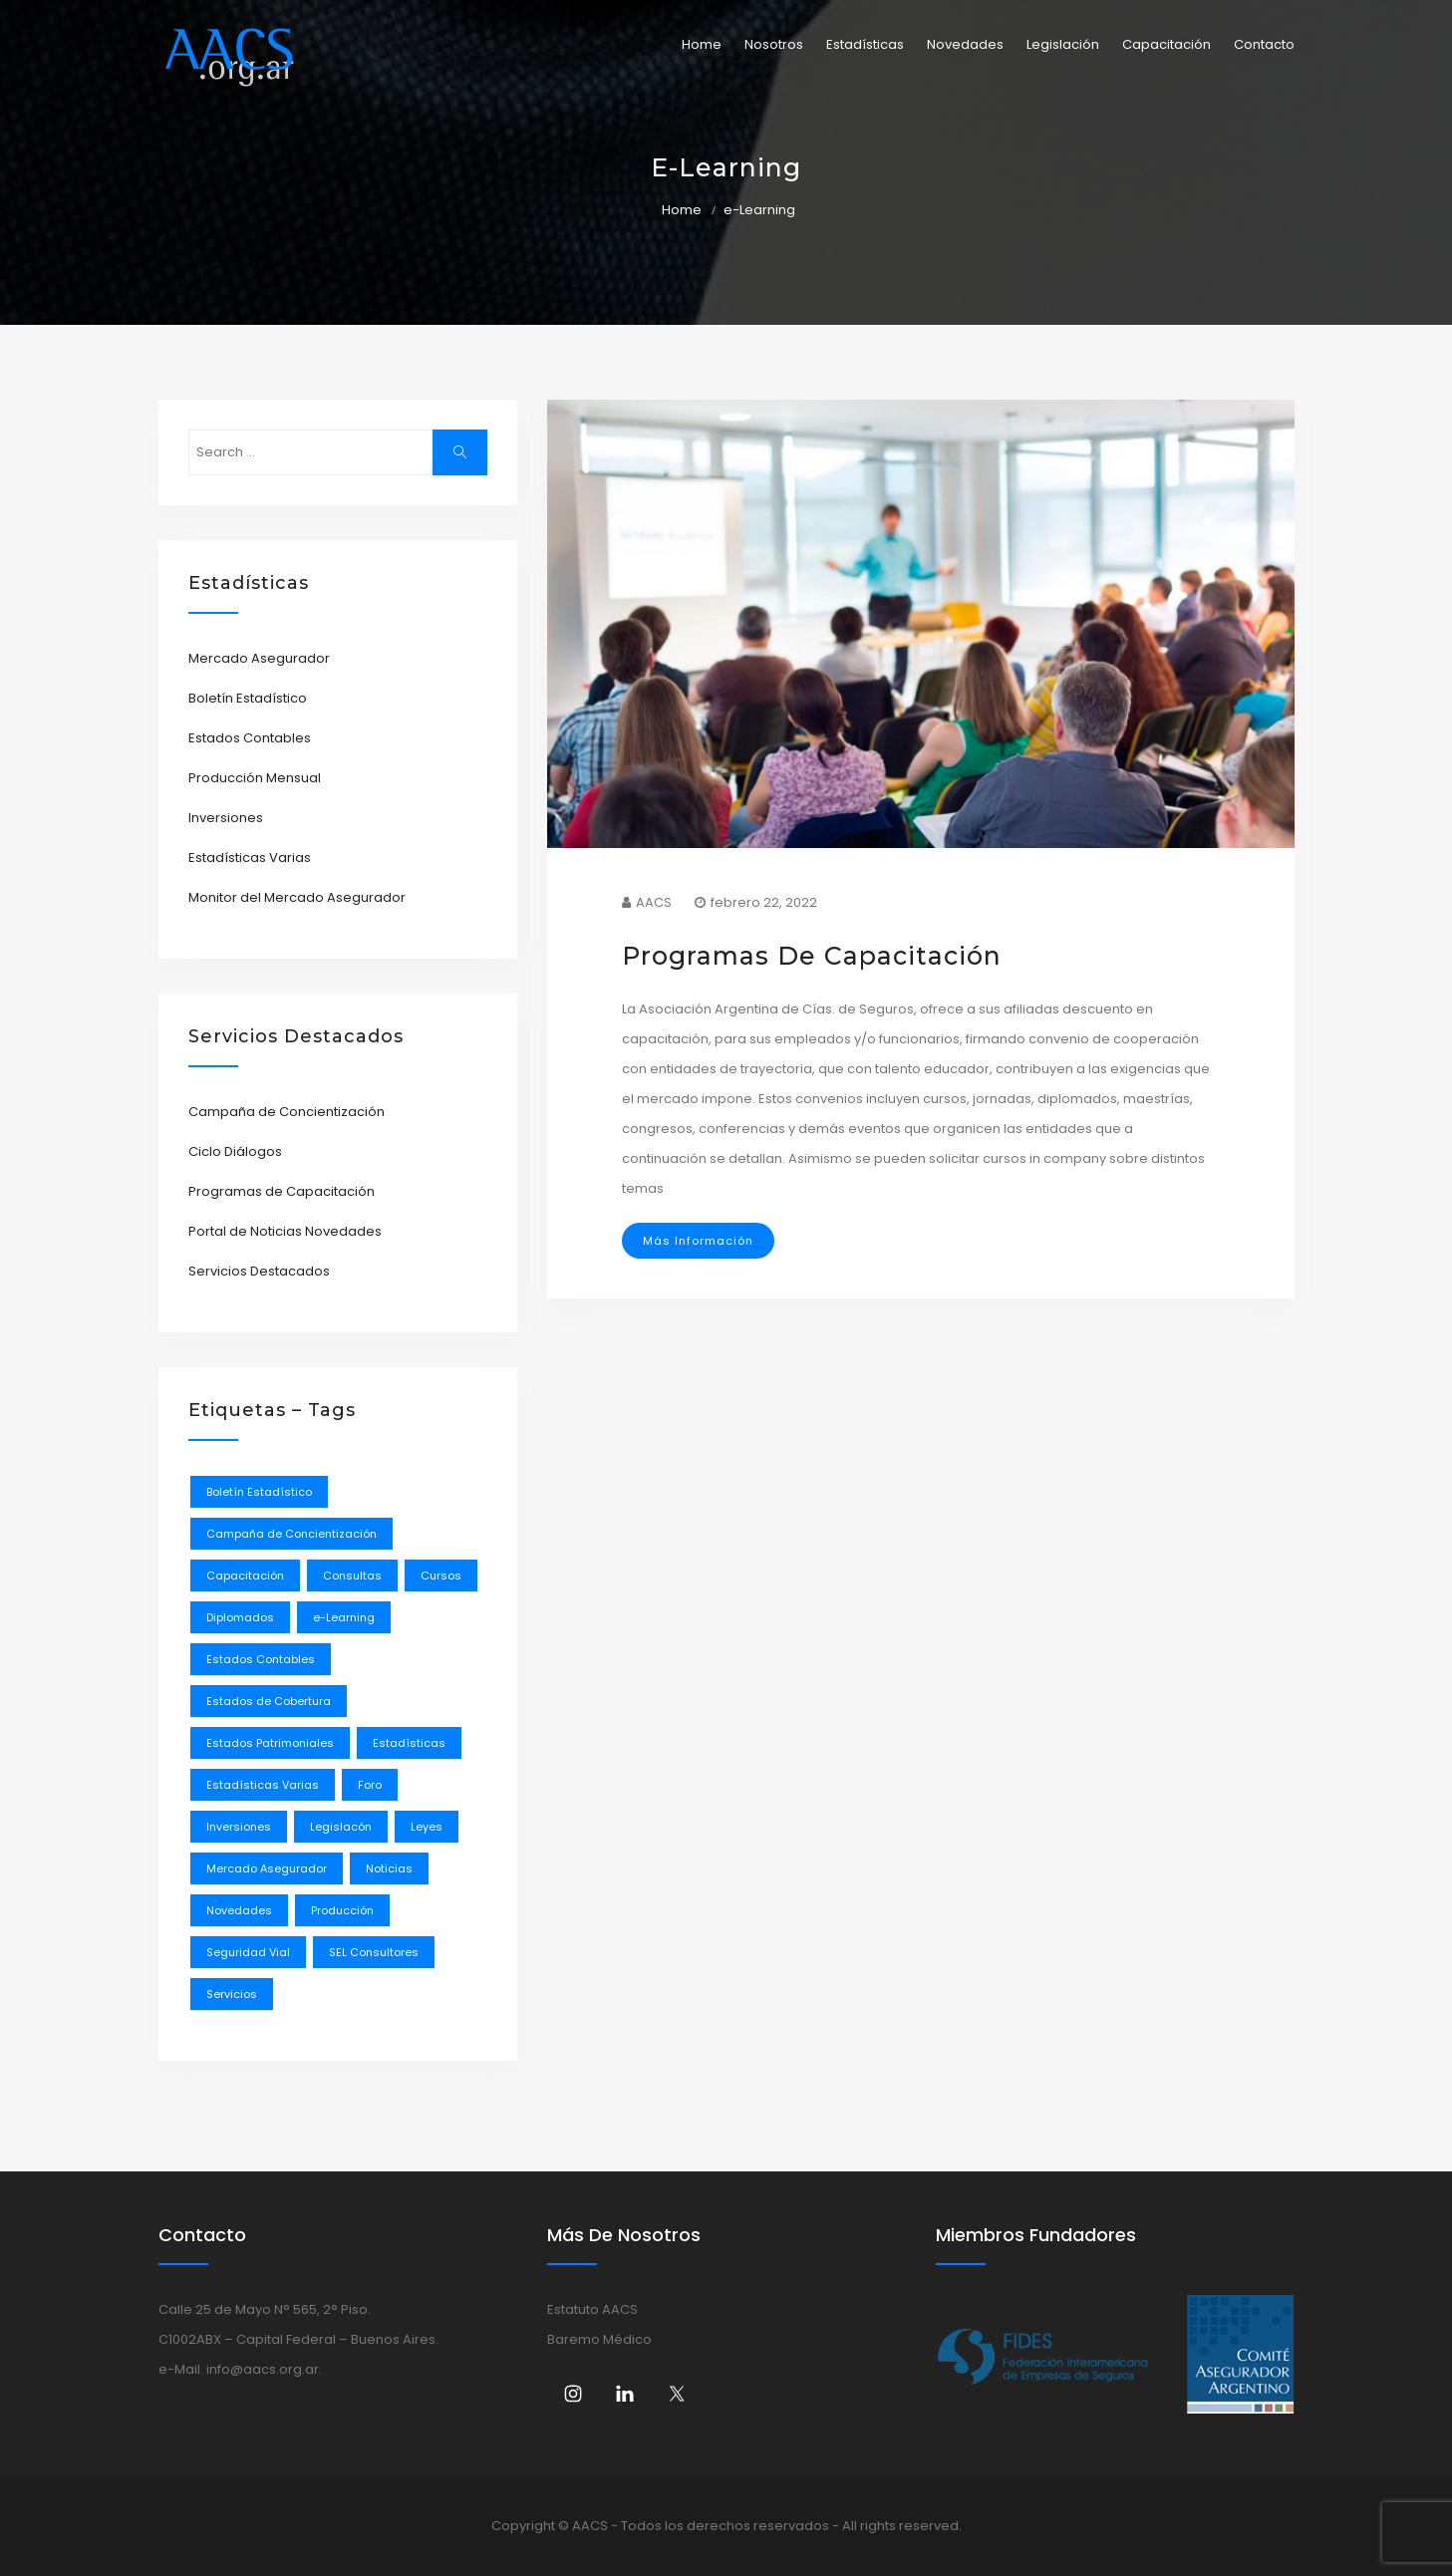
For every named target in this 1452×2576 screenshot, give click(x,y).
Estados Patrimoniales (270, 1743)
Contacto (1264, 44)
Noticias (389, 1868)
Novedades (965, 44)
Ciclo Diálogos (235, 1151)
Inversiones (225, 817)
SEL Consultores (374, 1952)
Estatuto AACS (592, 2309)
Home (702, 44)
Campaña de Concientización (286, 1111)
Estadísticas (865, 44)
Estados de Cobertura (268, 1701)
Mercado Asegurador (259, 658)
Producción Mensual (254, 777)
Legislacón (341, 1827)
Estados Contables (249, 737)
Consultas (352, 1575)
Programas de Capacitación (281, 1191)
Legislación (1062, 44)
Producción (342, 1910)
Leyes (426, 1827)
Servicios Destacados (259, 1271)
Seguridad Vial (248, 1952)
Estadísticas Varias (249, 857)
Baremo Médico (599, 2339)
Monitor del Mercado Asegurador (297, 897)
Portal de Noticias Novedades (285, 1231)
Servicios (231, 1994)
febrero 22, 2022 (756, 902)
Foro (370, 1785)
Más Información (698, 1241)
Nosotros (773, 44)
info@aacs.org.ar (262, 2369)
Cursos (441, 1575)
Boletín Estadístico (247, 698)
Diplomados (240, 1617)
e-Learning (344, 1617)
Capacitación (1166, 44)
